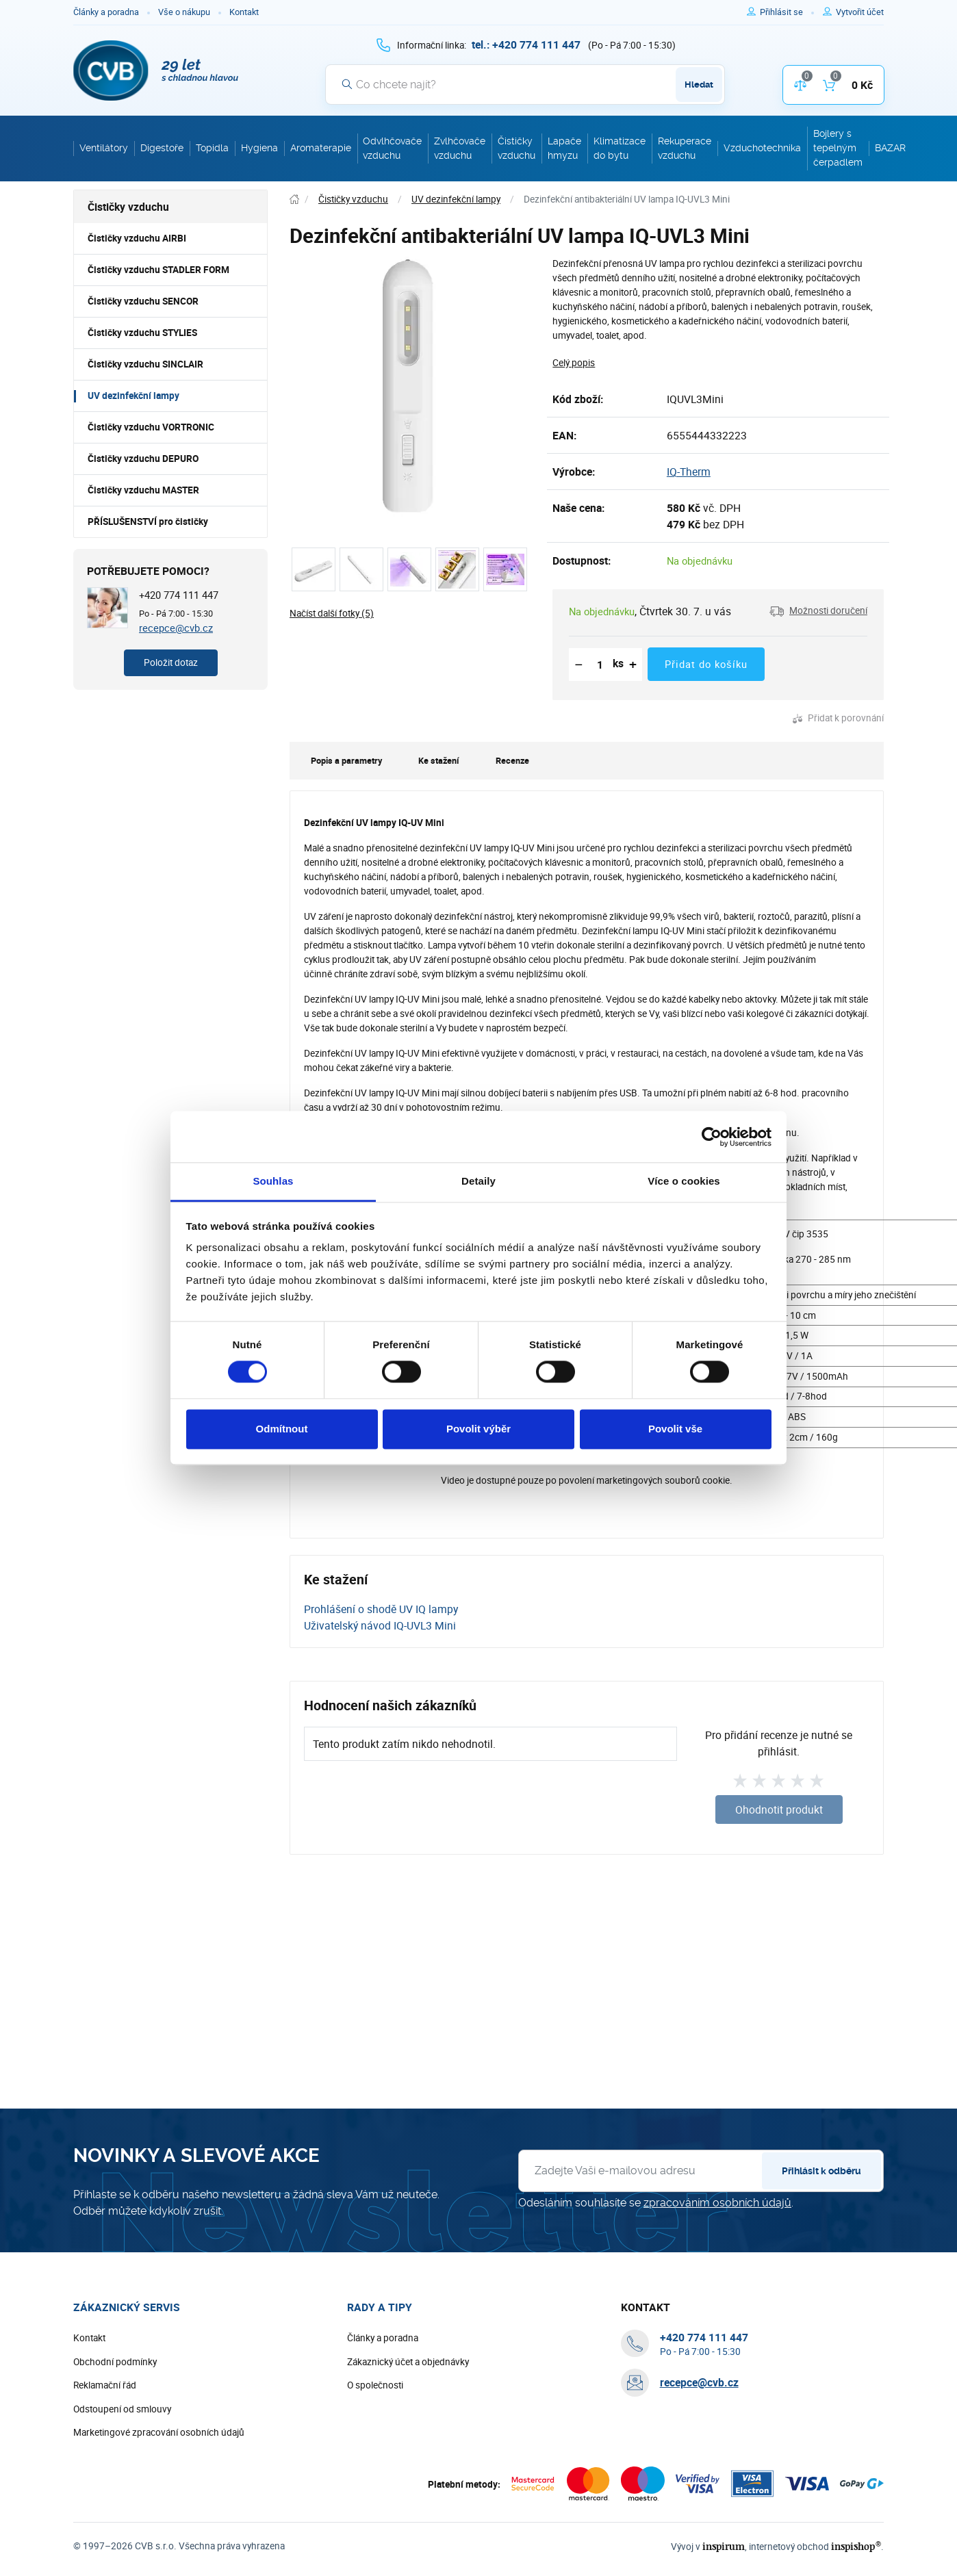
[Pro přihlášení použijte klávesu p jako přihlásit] (787, 12)
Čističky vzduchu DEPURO (143, 458)
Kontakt (244, 12)
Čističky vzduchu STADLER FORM (158, 269)
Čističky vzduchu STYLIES (142, 332)
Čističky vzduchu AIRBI (137, 238)
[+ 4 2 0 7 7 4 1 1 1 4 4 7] (526, 44)
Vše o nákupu (184, 12)
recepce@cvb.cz (176, 627)
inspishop (856, 2546)
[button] (818, 611)
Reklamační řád (104, 2385)
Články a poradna (106, 12)
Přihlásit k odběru (821, 2170)
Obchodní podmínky (115, 2362)
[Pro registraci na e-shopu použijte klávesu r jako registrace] (860, 12)
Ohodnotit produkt (779, 1809)
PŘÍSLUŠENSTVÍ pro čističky (148, 521)
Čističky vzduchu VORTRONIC (151, 427)
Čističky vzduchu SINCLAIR (145, 364)
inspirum (723, 2546)
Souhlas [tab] (273, 1181)
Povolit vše (675, 1428)
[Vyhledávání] (525, 84)
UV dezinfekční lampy (133, 395)
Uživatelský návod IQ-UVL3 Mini (380, 1625)
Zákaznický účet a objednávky (408, 2362)
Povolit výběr (478, 1428)
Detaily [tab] (478, 1181)
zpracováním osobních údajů (717, 2202)
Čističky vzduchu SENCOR (143, 301)
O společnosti (375, 2385)
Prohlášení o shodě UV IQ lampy (381, 1609)
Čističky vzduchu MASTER (143, 490)
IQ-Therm (689, 471)
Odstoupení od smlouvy (122, 2409)
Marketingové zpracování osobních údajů (158, 2432)
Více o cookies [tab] (684, 1181)
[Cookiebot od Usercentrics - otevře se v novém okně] (711, 1136)
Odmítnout (282, 1428)
